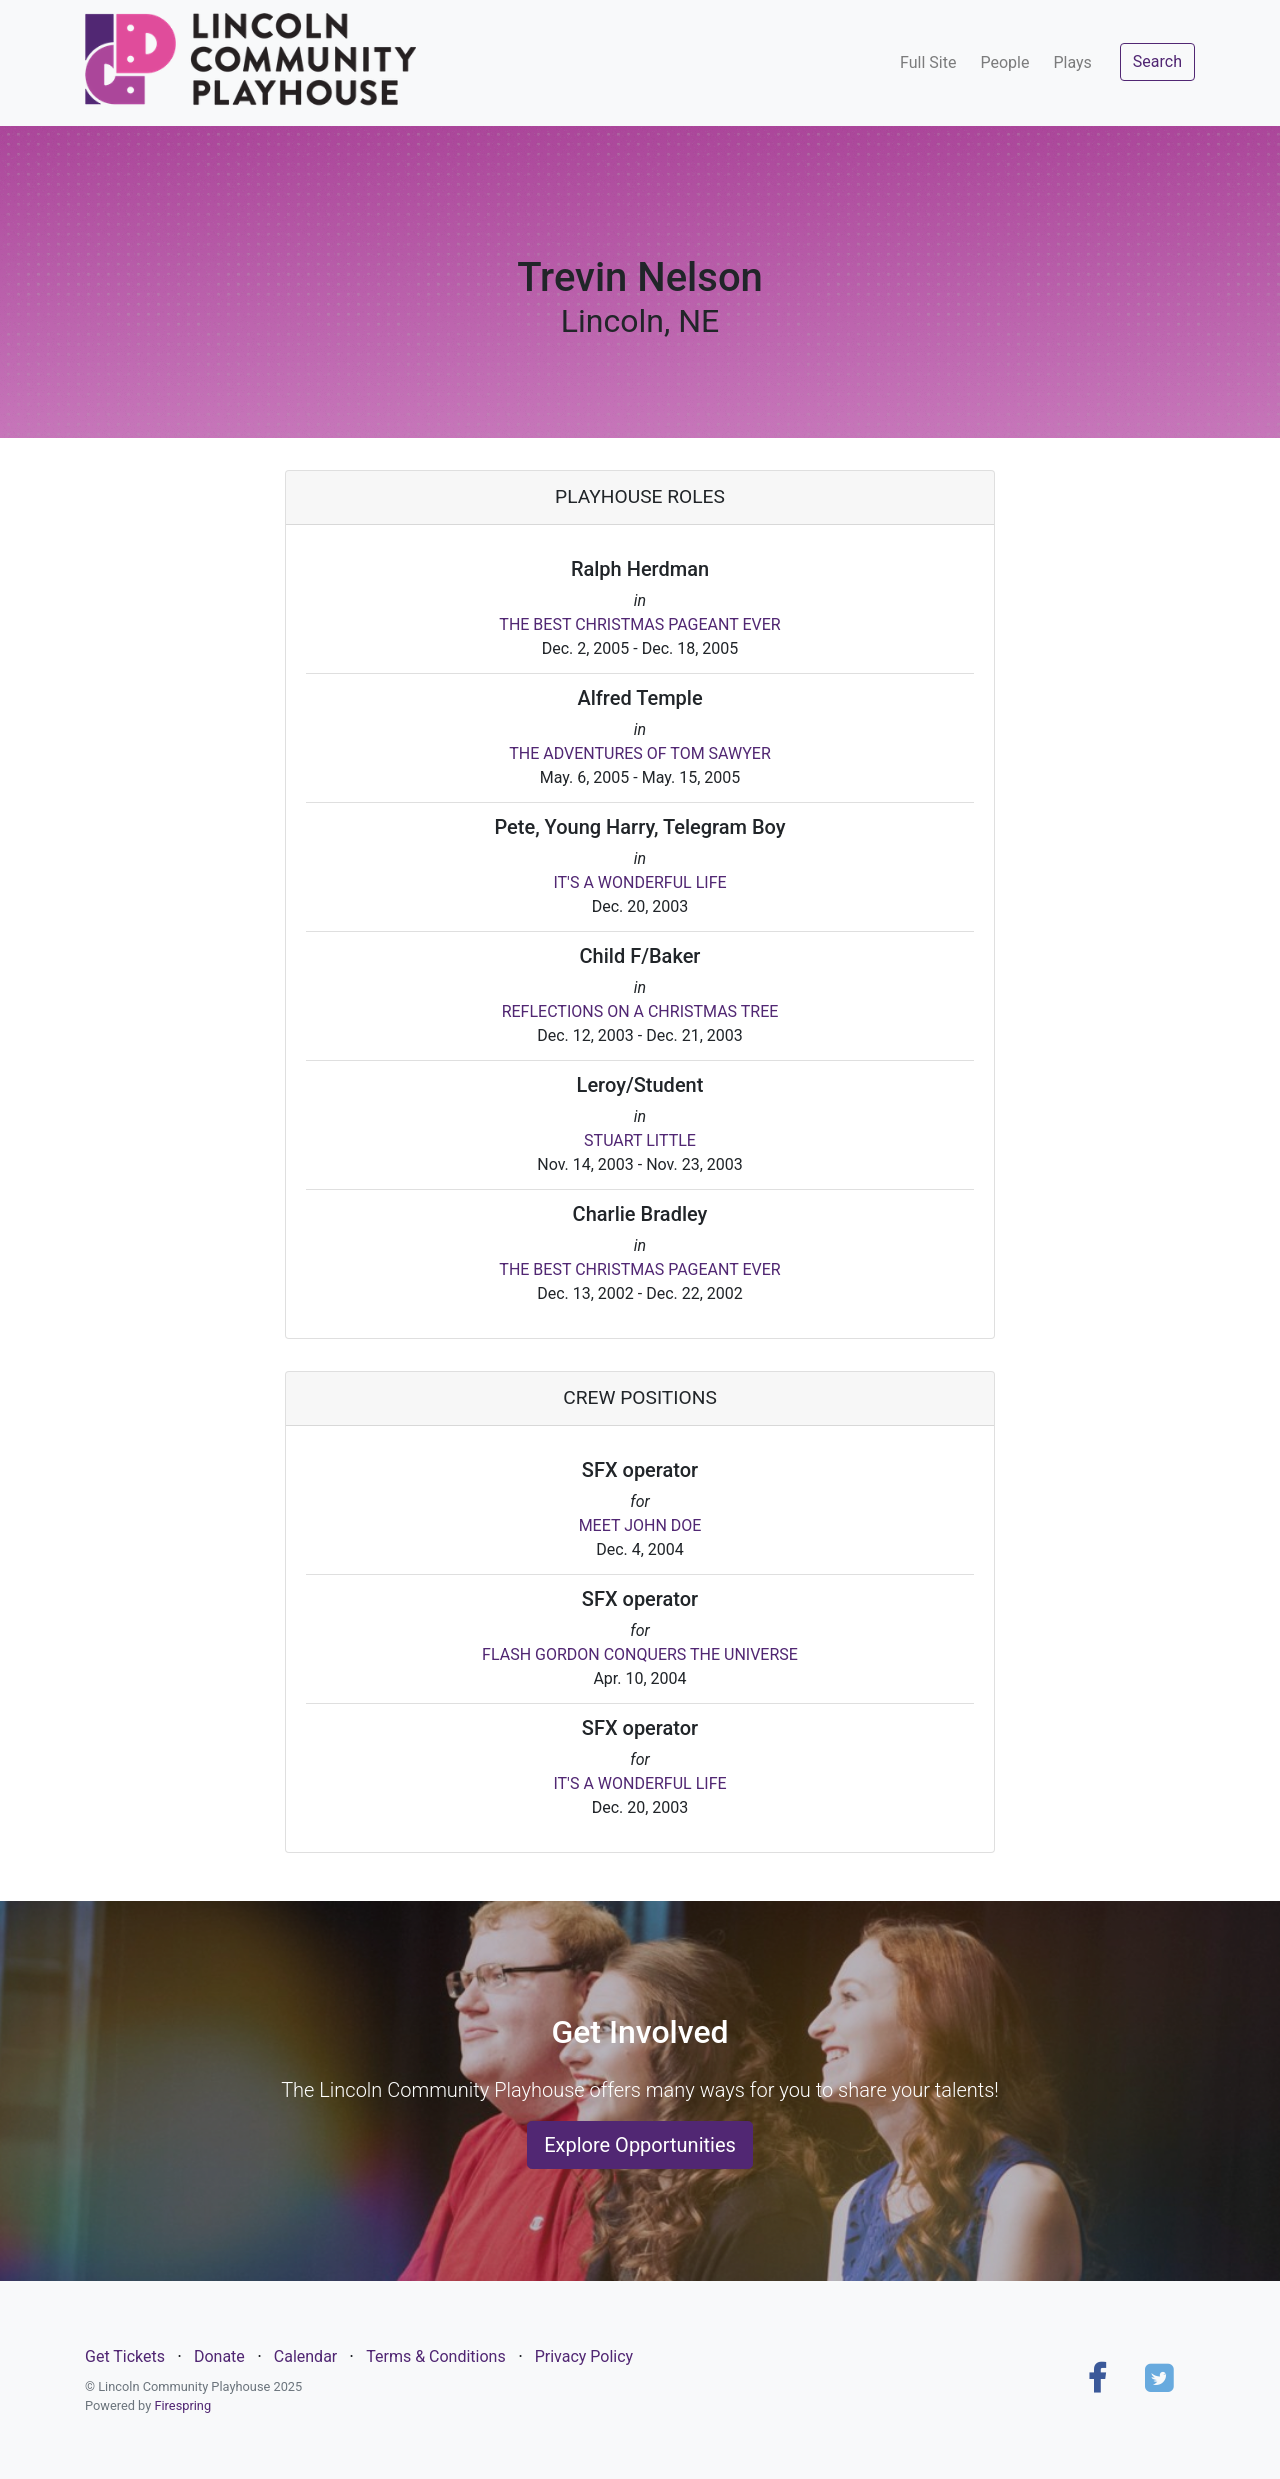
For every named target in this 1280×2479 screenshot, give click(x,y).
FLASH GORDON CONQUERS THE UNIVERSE (640, 1654)
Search (1157, 61)
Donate (219, 2356)
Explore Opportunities (640, 2145)
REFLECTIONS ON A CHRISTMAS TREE (640, 1011)
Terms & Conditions (436, 2356)
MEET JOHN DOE (640, 1525)
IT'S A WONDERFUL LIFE (639, 882)
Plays (1072, 62)
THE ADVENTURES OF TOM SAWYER (640, 753)
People (1004, 62)
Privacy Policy (584, 2356)
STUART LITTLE (640, 1140)
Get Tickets (125, 2356)
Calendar (305, 2356)
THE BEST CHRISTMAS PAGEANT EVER (639, 624)
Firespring (182, 2405)
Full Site (928, 62)
